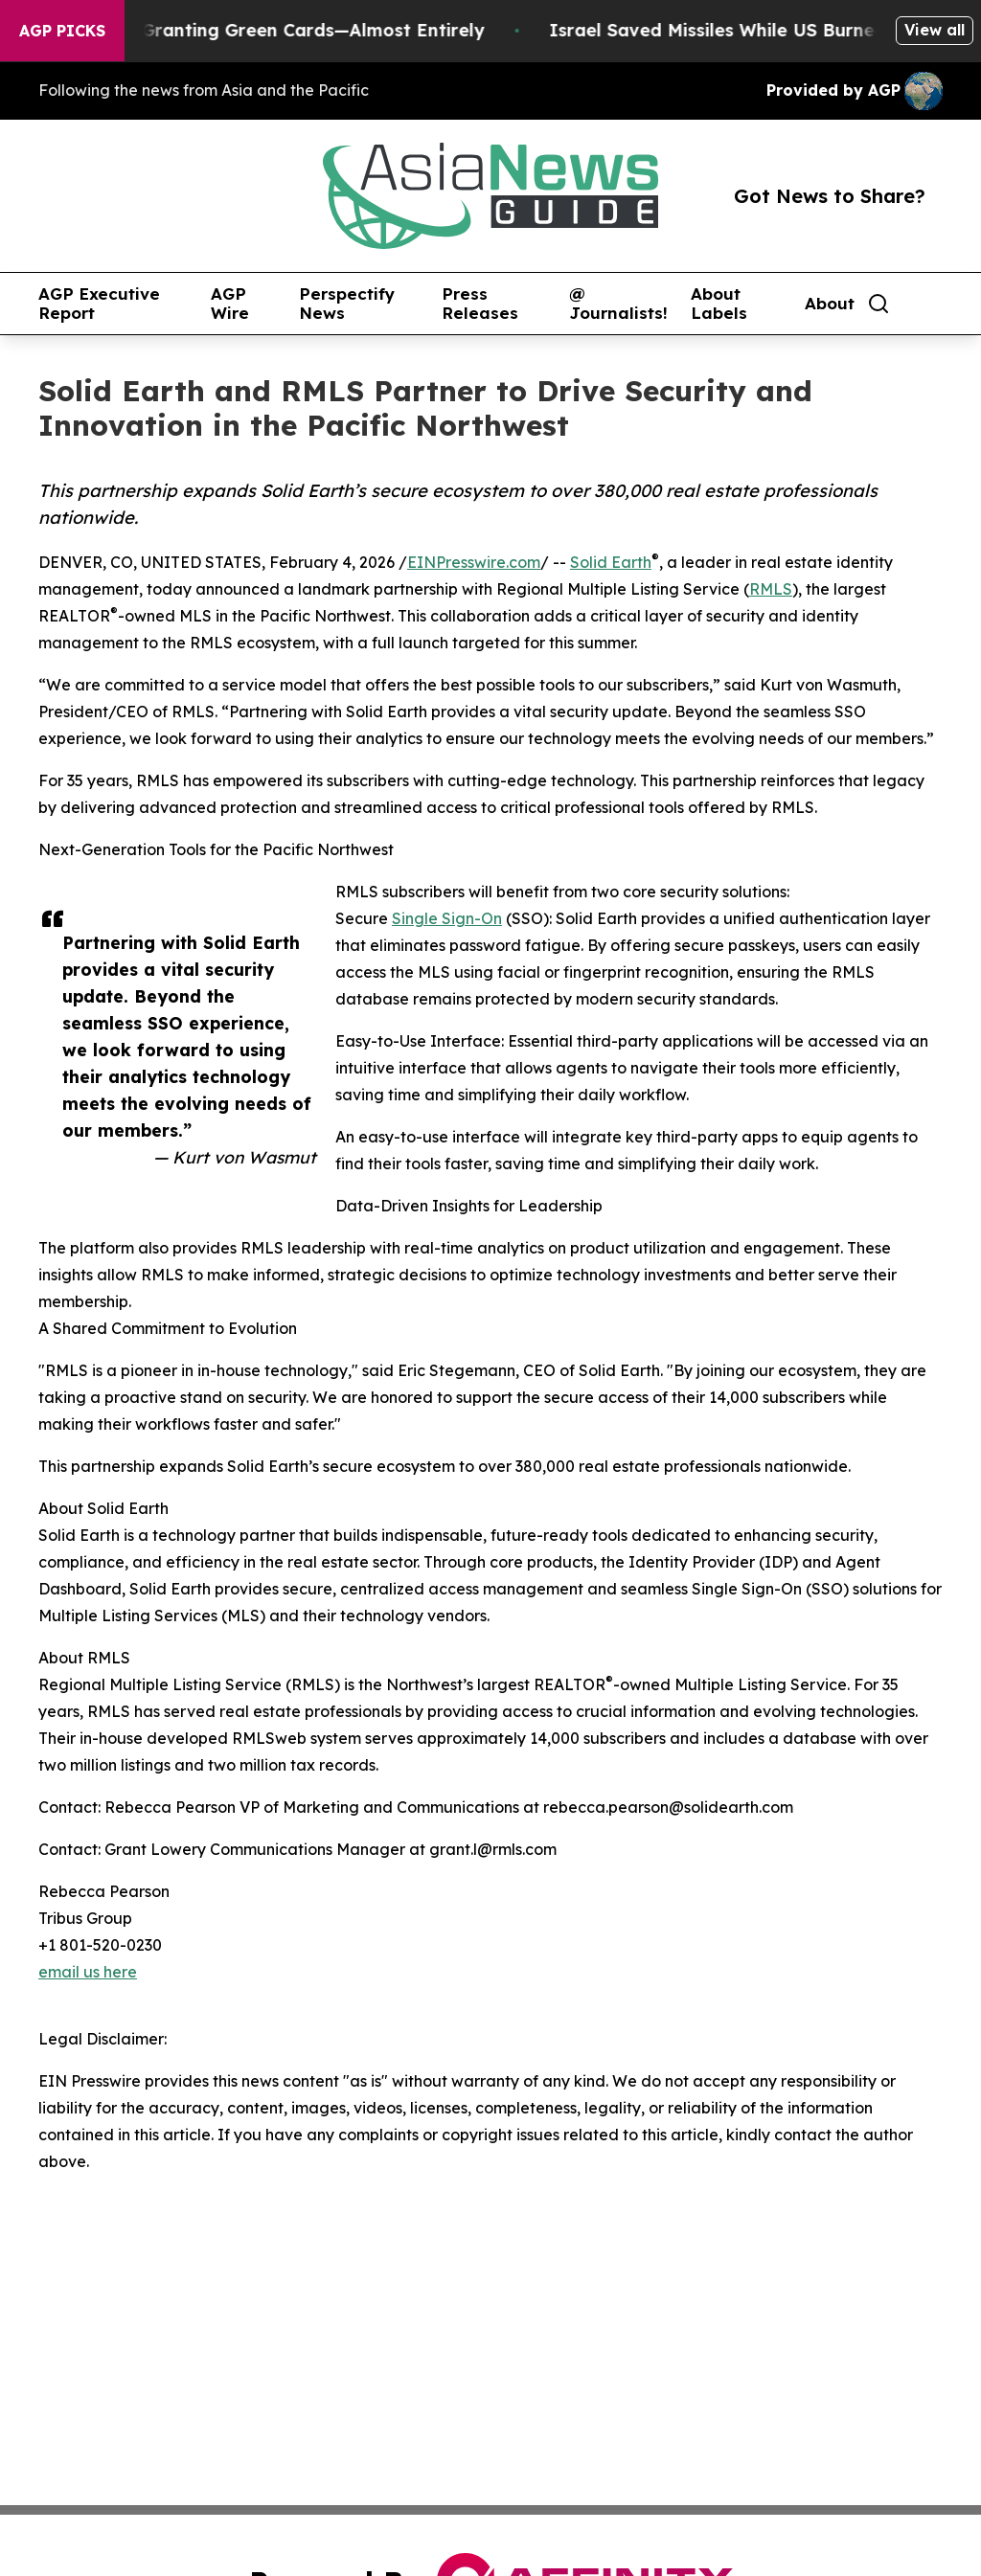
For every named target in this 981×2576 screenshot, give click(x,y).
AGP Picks (62, 30)
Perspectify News (347, 304)
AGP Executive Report (99, 304)
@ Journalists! (618, 304)
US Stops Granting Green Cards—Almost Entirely (280, 30)
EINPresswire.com (473, 562)
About (830, 303)
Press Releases (480, 304)
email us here (87, 1971)
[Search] (878, 304)
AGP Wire (230, 304)
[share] (929, 303)
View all (934, 29)
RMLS (770, 589)
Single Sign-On (447, 918)
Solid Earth (610, 562)
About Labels (719, 304)
